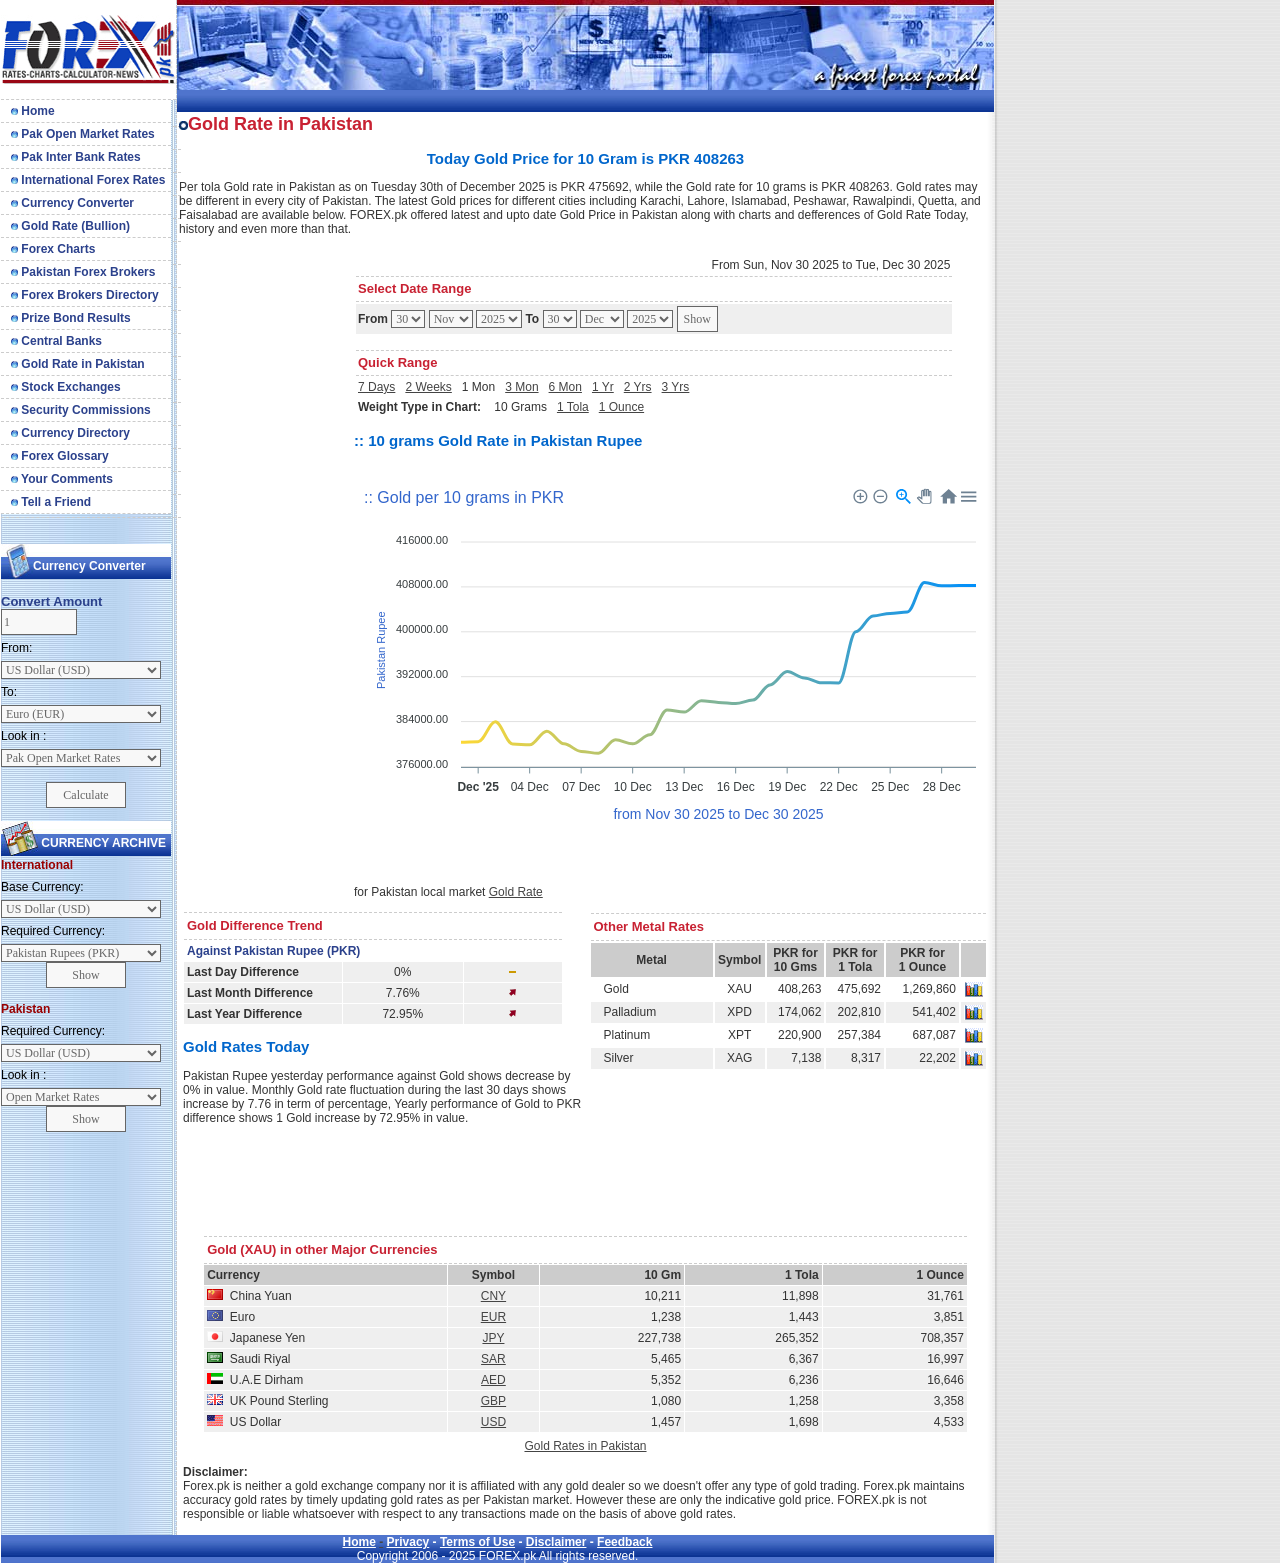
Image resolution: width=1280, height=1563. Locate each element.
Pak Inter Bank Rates (76, 157)
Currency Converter (72, 203)
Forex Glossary (60, 456)
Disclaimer (556, 1542)
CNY (493, 1296)
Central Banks (56, 341)
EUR (493, 1317)
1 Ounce (621, 407)
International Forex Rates (88, 180)
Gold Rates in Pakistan (585, 1446)
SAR (493, 1359)
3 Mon (521, 387)
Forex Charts (53, 249)
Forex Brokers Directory (85, 295)
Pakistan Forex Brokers (83, 272)
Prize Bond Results (71, 318)
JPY (493, 1338)
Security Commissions (81, 410)
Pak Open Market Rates (83, 134)
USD (493, 1422)
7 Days (376, 387)
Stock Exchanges (66, 387)
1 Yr (603, 387)
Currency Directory (70, 433)
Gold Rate (516, 892)
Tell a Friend (51, 502)
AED (493, 1380)
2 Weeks (428, 387)
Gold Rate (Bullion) (70, 226)
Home (33, 111)
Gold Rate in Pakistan (78, 364)
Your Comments (62, 479)
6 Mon (565, 387)
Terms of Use (477, 1542)
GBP (493, 1401)
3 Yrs (676, 387)
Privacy (408, 1542)
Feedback (624, 1542)
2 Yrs (638, 387)
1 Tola (573, 407)
